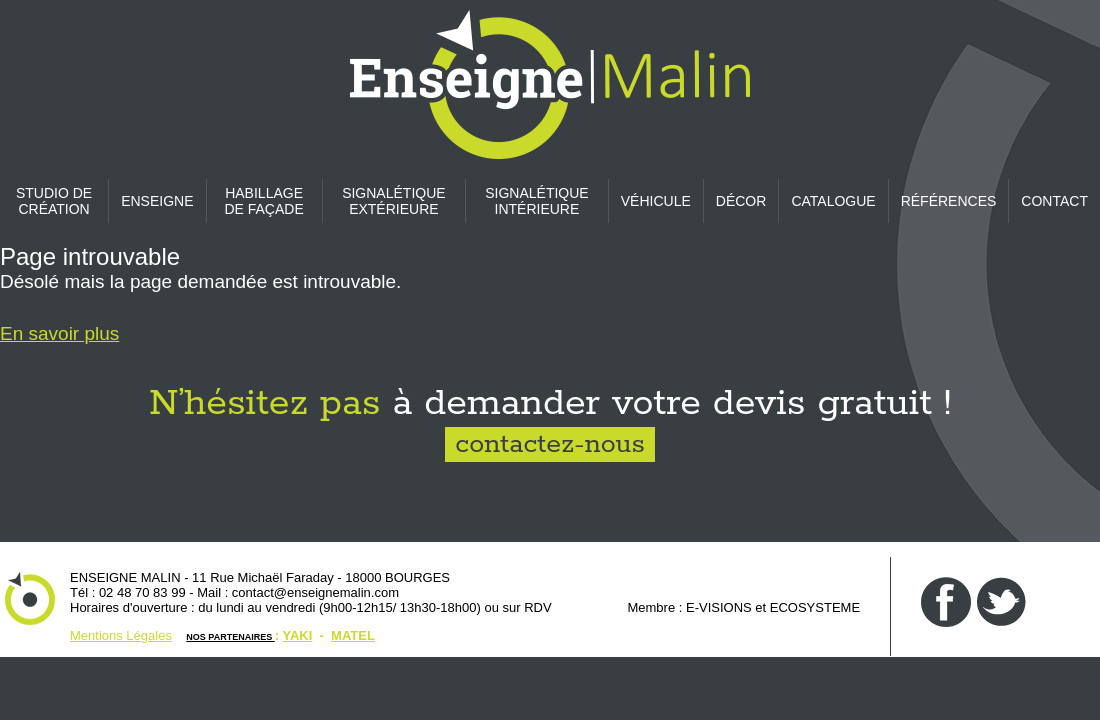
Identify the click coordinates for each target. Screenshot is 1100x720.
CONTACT (1054, 201)
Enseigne (157, 201)
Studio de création (54, 201)
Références (949, 201)
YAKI (297, 635)
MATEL (353, 635)
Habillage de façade (263, 201)
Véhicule (656, 201)
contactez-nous (549, 444)
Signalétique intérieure (536, 201)
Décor (741, 201)
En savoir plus (59, 333)
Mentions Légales (121, 635)
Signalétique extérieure (393, 201)
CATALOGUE (833, 201)
